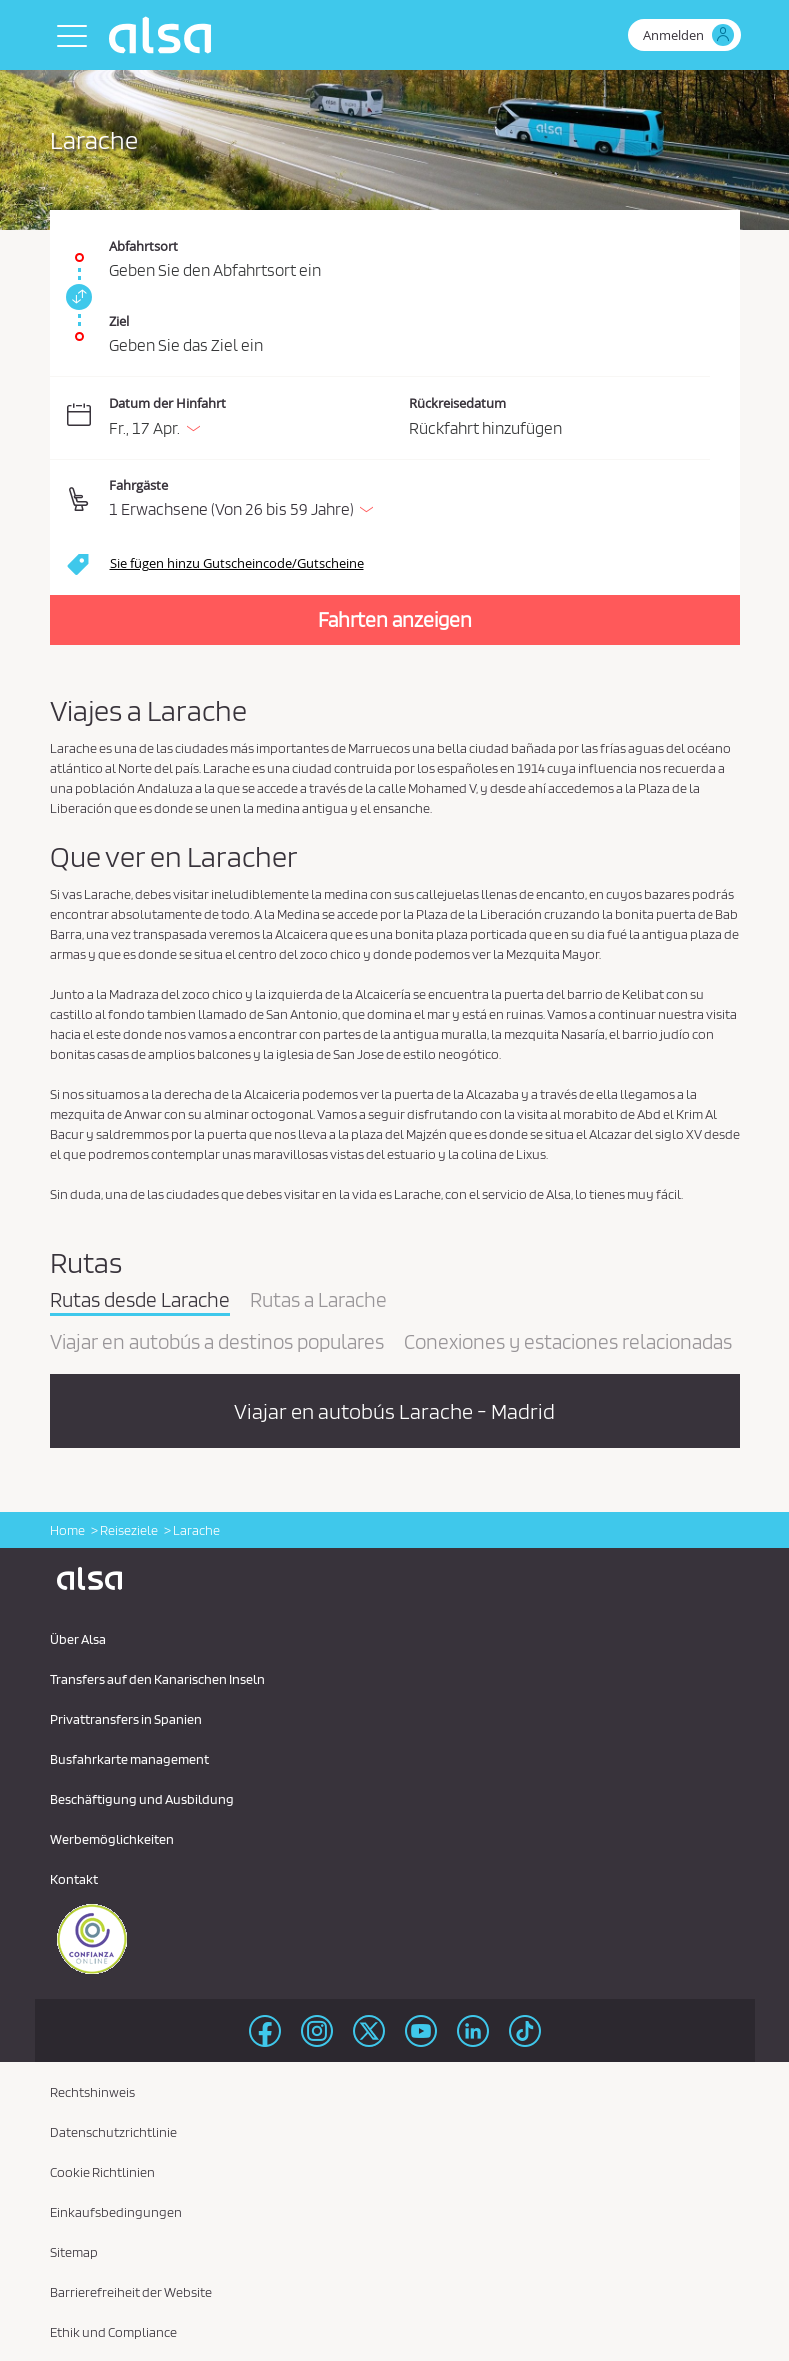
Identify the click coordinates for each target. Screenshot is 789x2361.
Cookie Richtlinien (102, 2172)
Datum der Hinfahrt (167, 403)
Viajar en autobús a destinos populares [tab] (217, 1343)
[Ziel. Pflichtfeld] (395, 326)
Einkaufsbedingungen (116, 2212)
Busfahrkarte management (129, 1759)
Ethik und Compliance (113, 2332)
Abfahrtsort (143, 246)
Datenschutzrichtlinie (113, 2132)
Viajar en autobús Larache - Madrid (394, 1411)
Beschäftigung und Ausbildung (142, 1799)
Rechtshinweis (92, 2092)
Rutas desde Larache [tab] (140, 1301)
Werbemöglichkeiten (112, 1839)
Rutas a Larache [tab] (318, 1301)
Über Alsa (78, 1639)
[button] (409, 500)
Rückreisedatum (457, 403)
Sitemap (74, 2252)
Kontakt (74, 1879)
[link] (76, 297)
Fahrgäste (138, 485)
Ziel (119, 321)
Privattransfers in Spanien (126, 1719)
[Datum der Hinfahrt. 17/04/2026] (255, 418)
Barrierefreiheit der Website (131, 2292)
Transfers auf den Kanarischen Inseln (157, 1679)
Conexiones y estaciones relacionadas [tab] (568, 1343)
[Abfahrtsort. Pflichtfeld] (395, 247)
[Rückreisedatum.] (559, 418)
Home (67, 1530)
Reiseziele (129, 1530)
